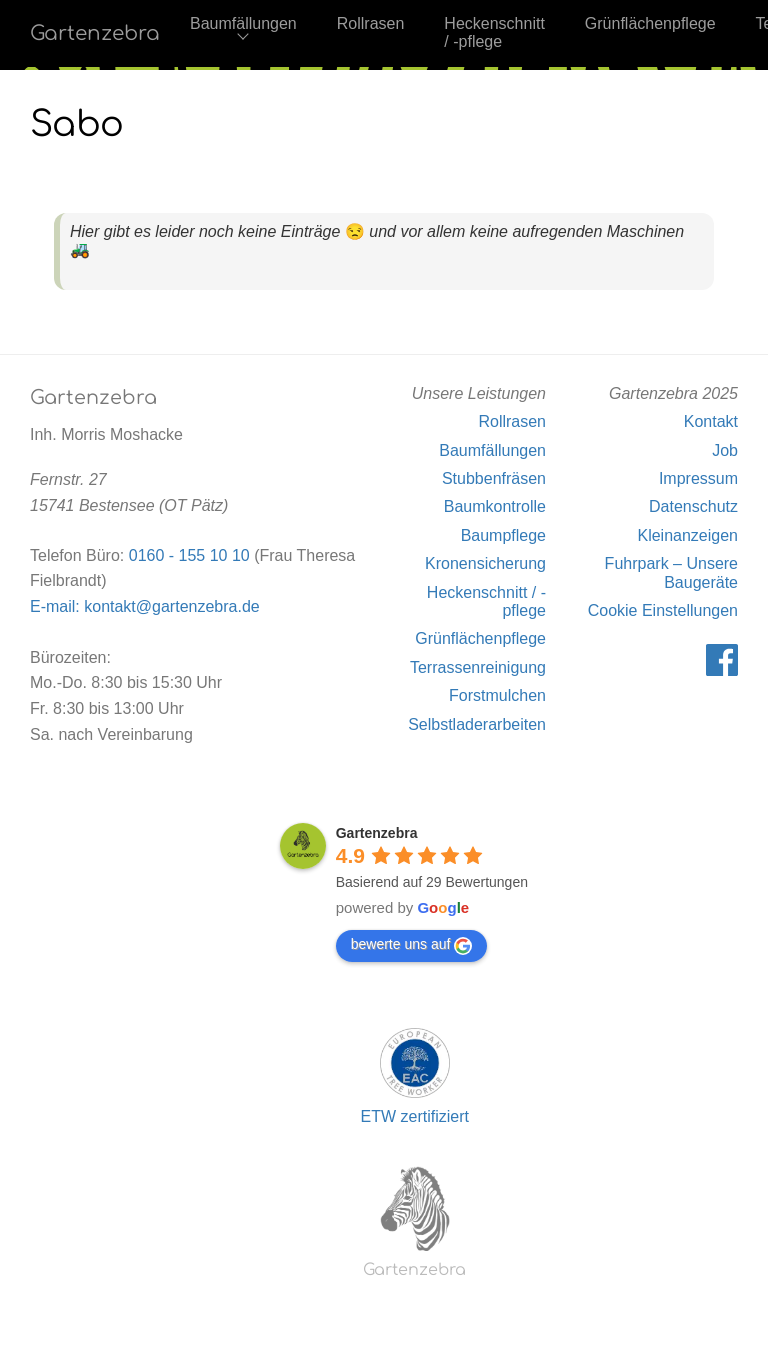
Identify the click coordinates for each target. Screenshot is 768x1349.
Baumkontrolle (495, 506)
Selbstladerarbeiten (477, 724)
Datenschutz (693, 506)
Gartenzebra (95, 33)
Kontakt (711, 421)
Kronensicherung (485, 563)
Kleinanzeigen (687, 535)
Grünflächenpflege (650, 23)
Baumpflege (503, 535)
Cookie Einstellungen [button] (663, 610)
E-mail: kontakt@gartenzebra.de (145, 606)
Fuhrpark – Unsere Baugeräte (671, 572)
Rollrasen (371, 23)
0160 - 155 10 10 (189, 555)
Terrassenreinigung (478, 667)
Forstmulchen (497, 695)
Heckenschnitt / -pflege (494, 32)
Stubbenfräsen (494, 478)
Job (725, 450)
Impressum (698, 478)
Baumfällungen (243, 23)
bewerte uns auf (412, 945)
